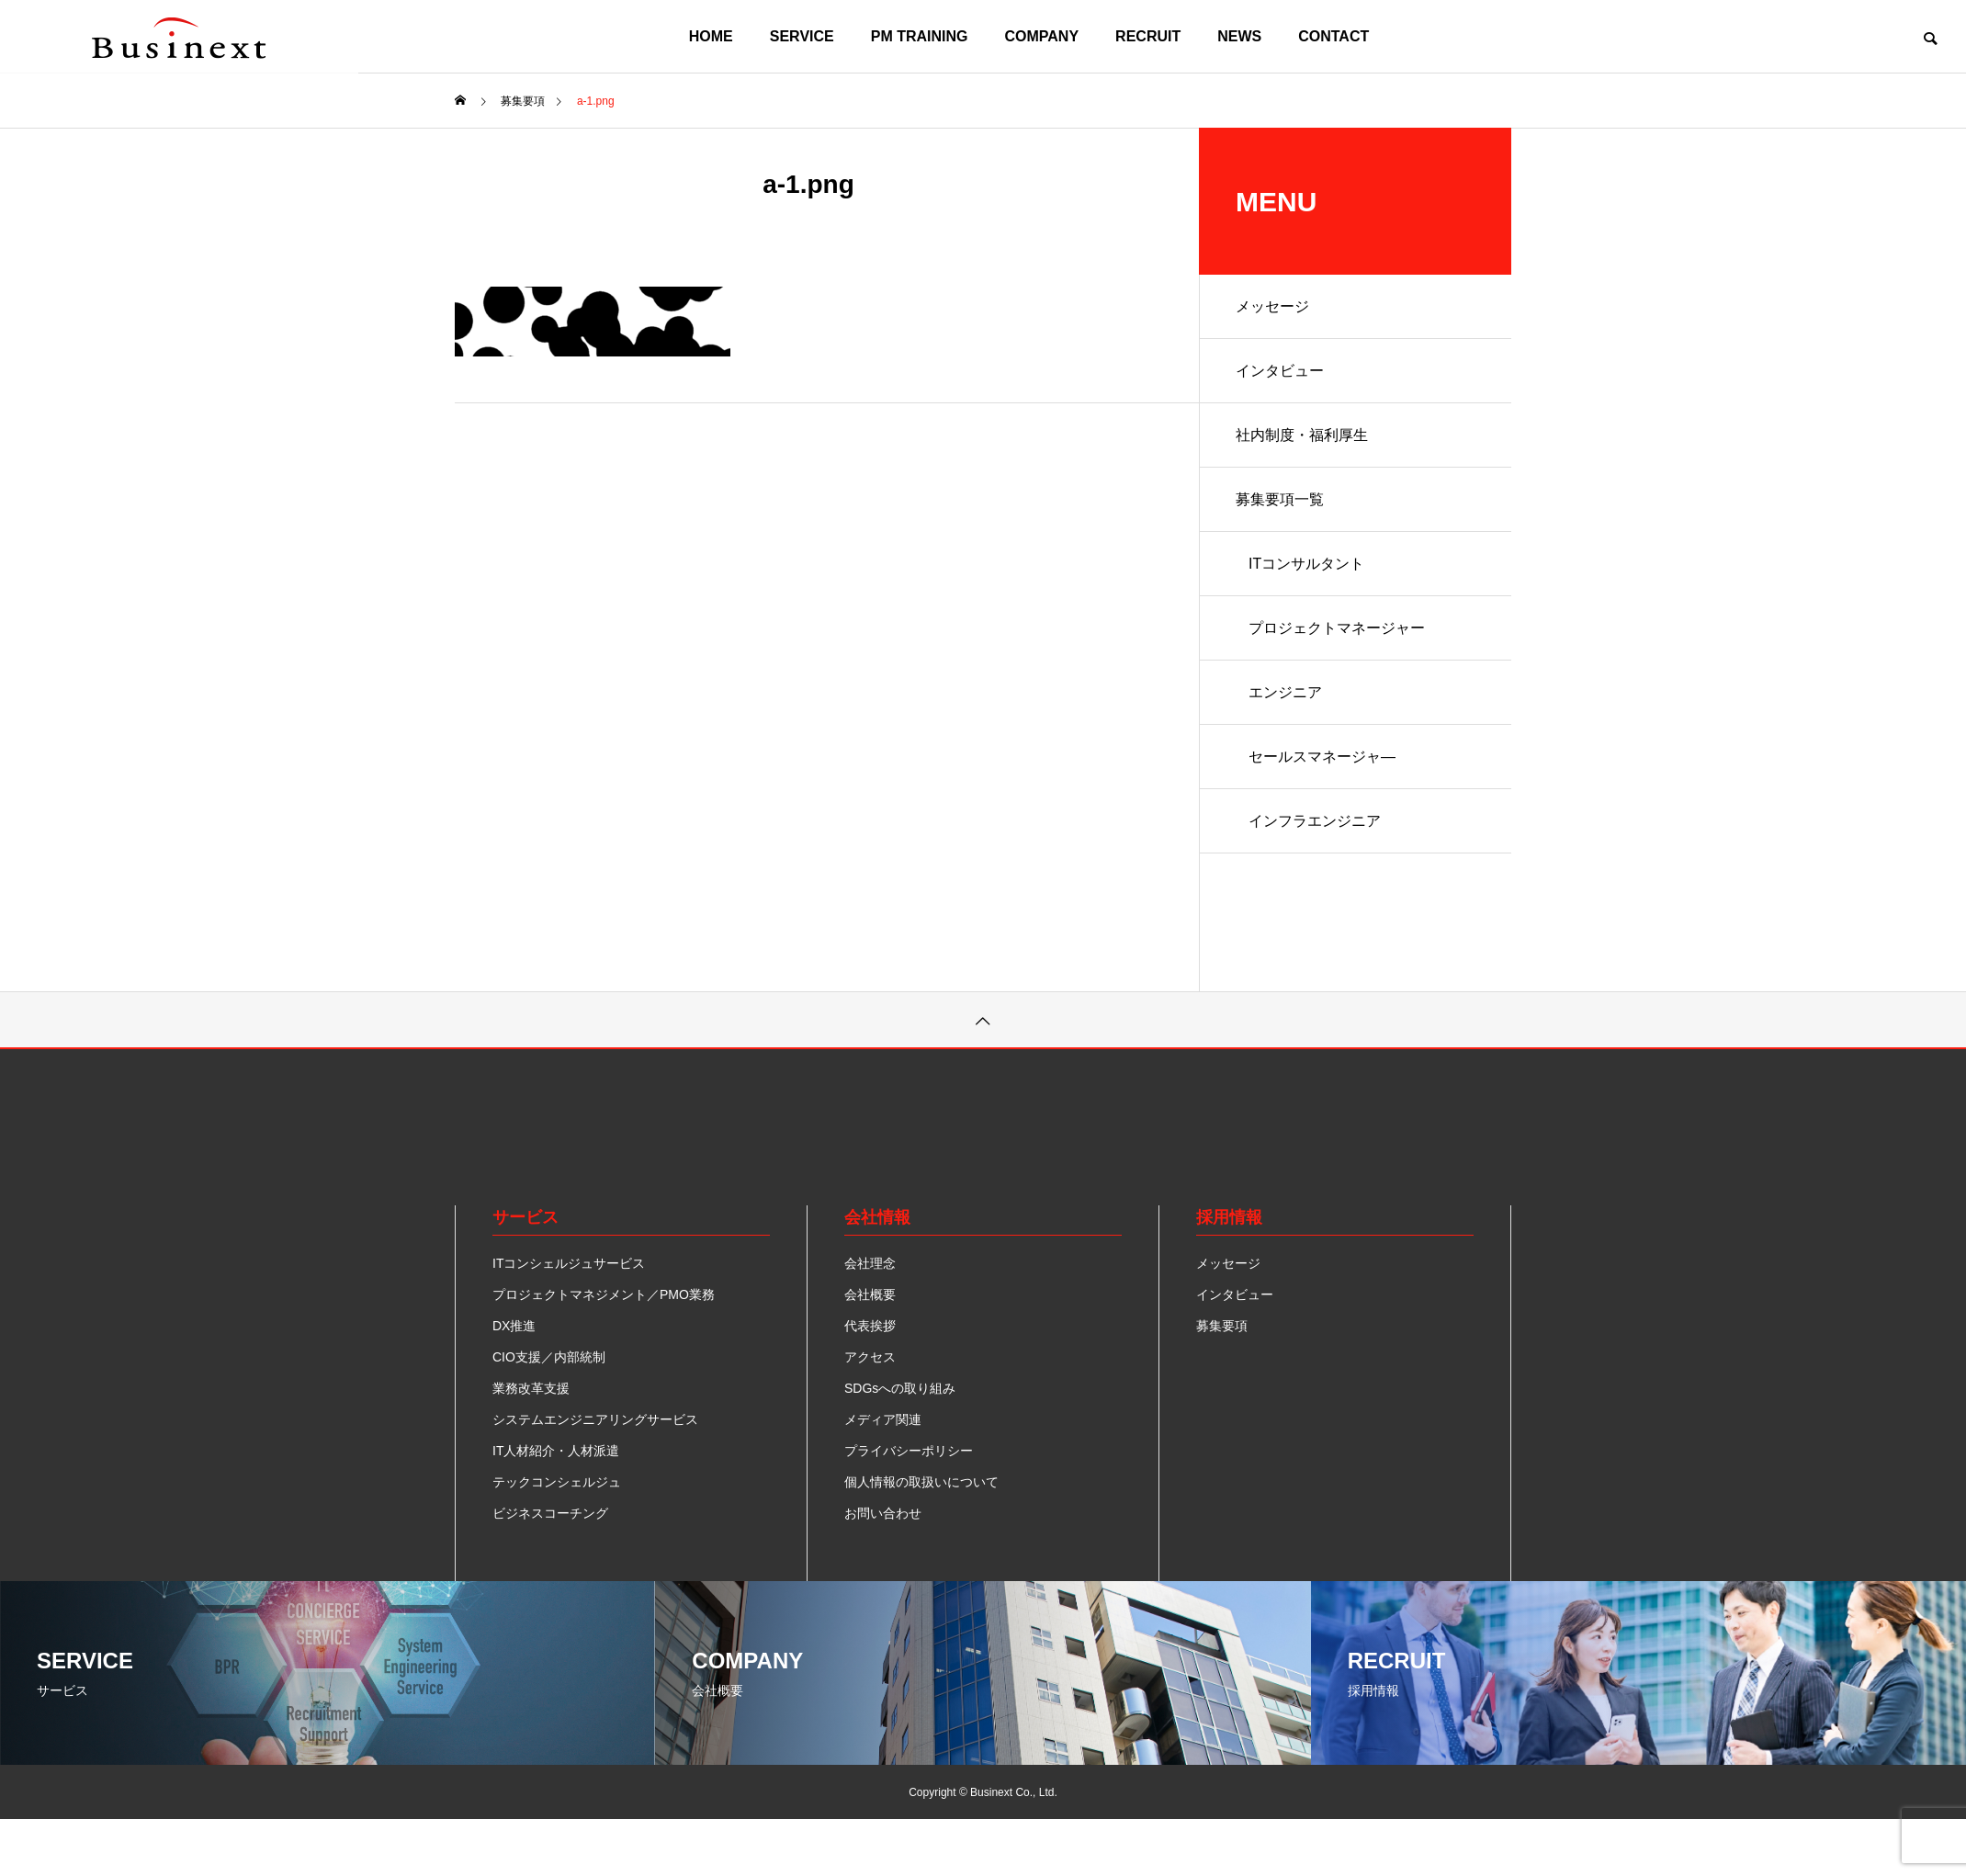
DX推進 (514, 1325)
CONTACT (1333, 36)
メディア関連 (882, 1419)
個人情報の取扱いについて (921, 1482)
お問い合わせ (882, 1513)
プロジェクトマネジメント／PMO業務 (603, 1294)
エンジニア (1285, 692)
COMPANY (1042, 36)
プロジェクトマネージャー (1337, 628)
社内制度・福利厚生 (1302, 435)
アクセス (870, 1357)
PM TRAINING (919, 36)
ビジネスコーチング (550, 1513)
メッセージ (1272, 306)
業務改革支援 (531, 1388)
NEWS (1239, 36)
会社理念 (870, 1263)
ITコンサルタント (1306, 563)
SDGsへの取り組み (899, 1388)
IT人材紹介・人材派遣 (555, 1450)
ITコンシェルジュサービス (568, 1263)
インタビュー (1280, 371)
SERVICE (802, 36)
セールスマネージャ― (1322, 756)
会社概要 (870, 1294)
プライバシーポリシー (908, 1450)
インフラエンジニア (1315, 821)
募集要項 (1222, 1325)
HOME (711, 36)
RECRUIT (1148, 36)
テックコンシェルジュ (556, 1482)
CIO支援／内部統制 (548, 1357)
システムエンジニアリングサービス (595, 1419)
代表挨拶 (870, 1325)
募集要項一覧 (1280, 499)
